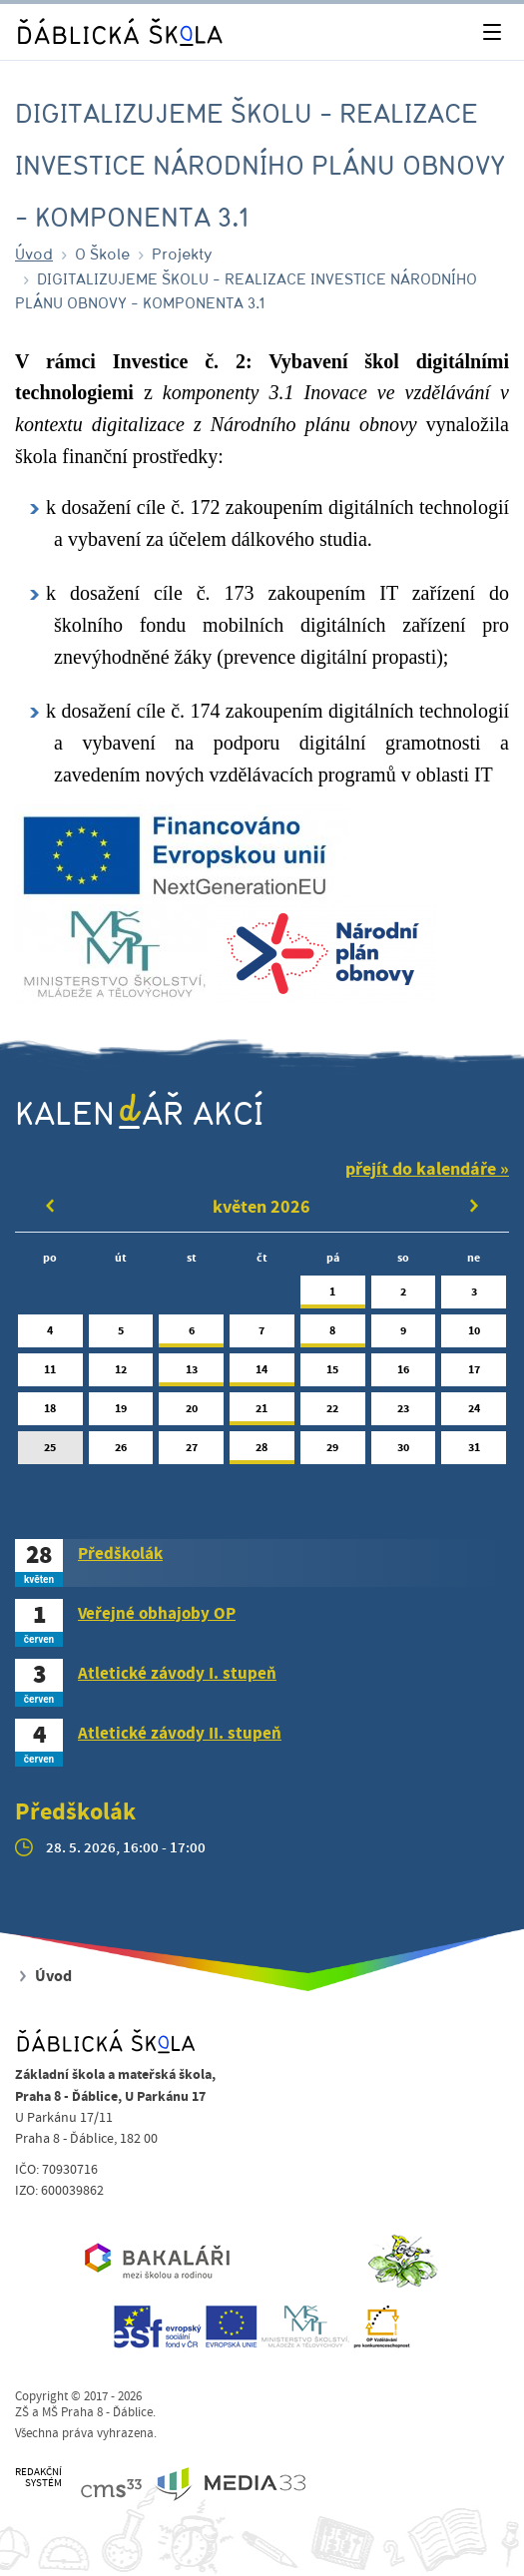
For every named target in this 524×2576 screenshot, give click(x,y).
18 (50, 1412)
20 (191, 1412)
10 (473, 1334)
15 (332, 1373)
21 (262, 1412)
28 (262, 1451)
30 (403, 1451)
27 (191, 1451)
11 (50, 1373)
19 (121, 1412)
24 (473, 1412)
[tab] (262, 1563)
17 (473, 1373)
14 (262, 1373)
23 (403, 1412)
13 (191, 1373)
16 (403, 1373)
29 (332, 1451)
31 (473, 1451)
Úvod (34, 253)
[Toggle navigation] (491, 32)
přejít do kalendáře (420, 1169)
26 (121, 1451)
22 (332, 1412)
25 (50, 1451)
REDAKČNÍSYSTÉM (38, 2477)
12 (121, 1373)
